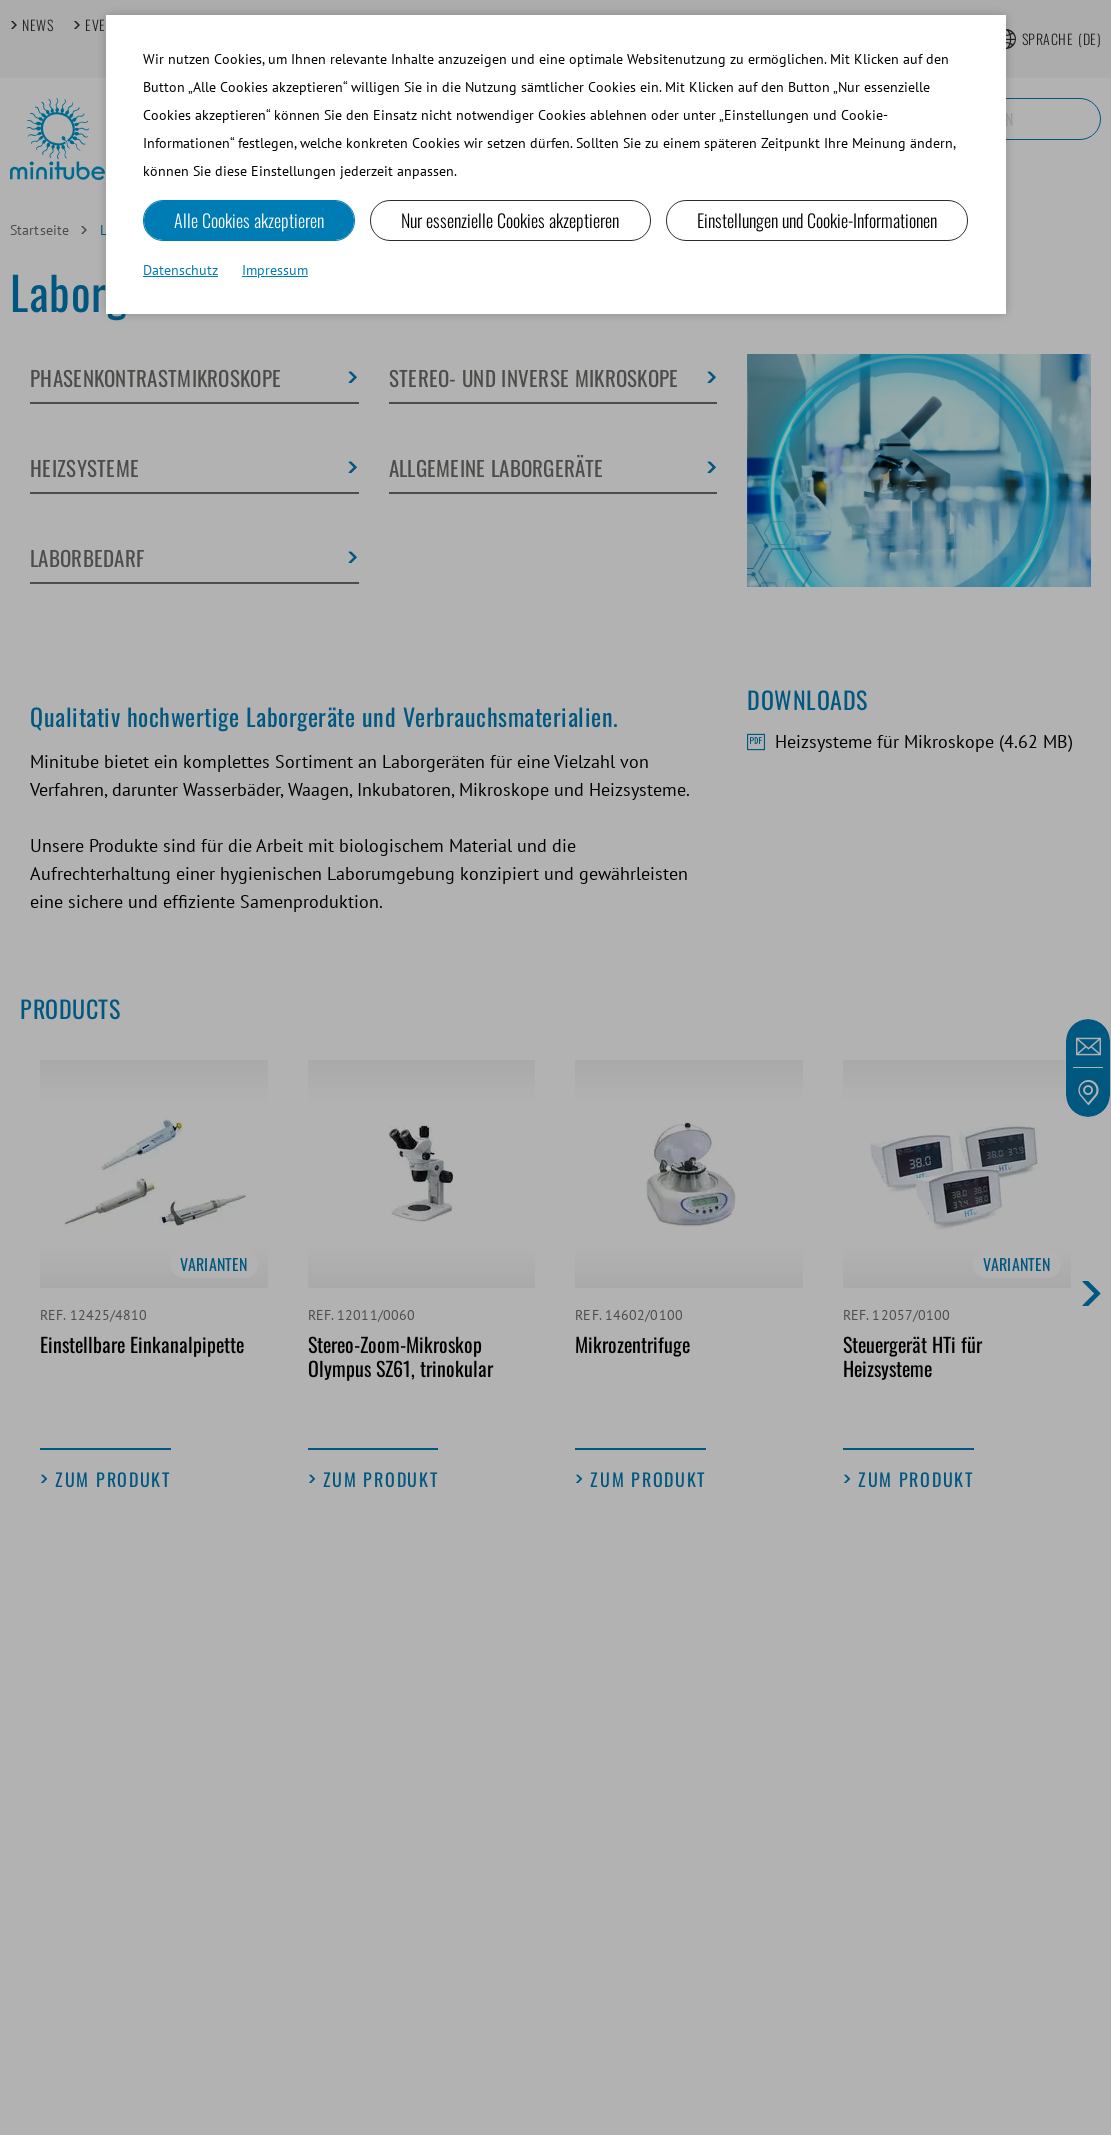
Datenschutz (180, 270)
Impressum (275, 270)
